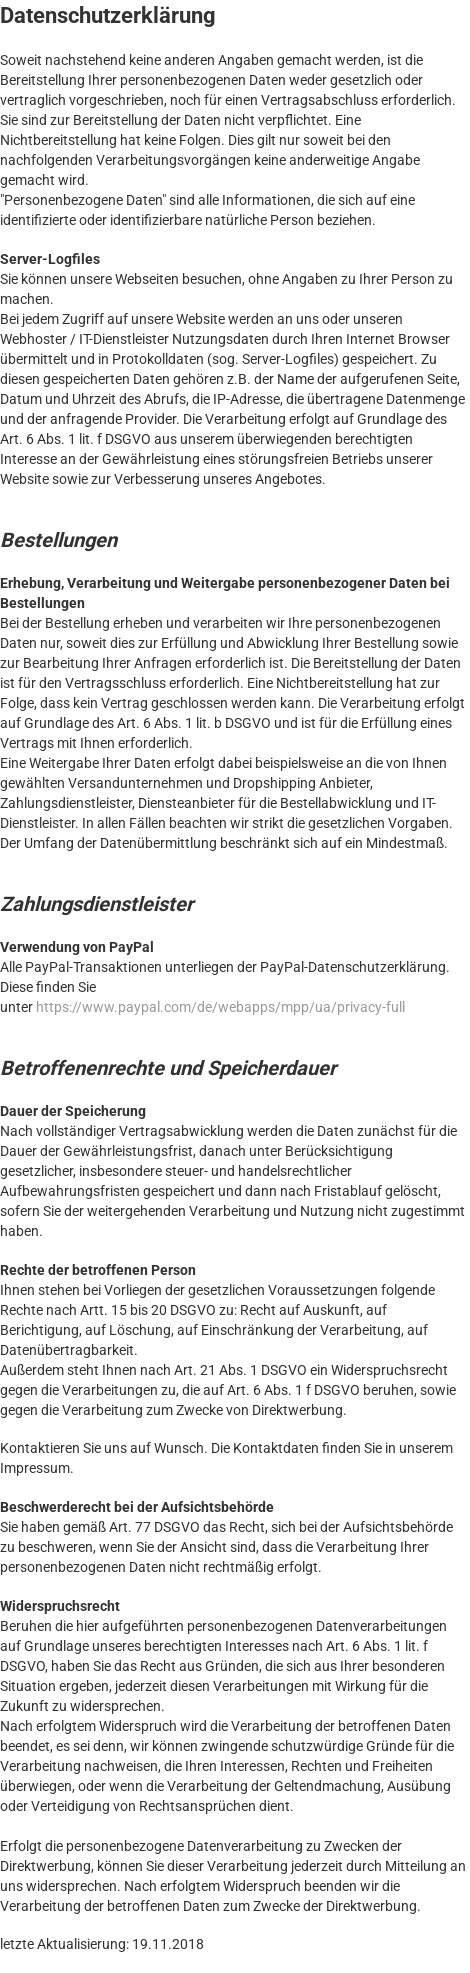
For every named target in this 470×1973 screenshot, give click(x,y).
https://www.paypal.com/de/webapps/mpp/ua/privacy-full (220, 1007)
